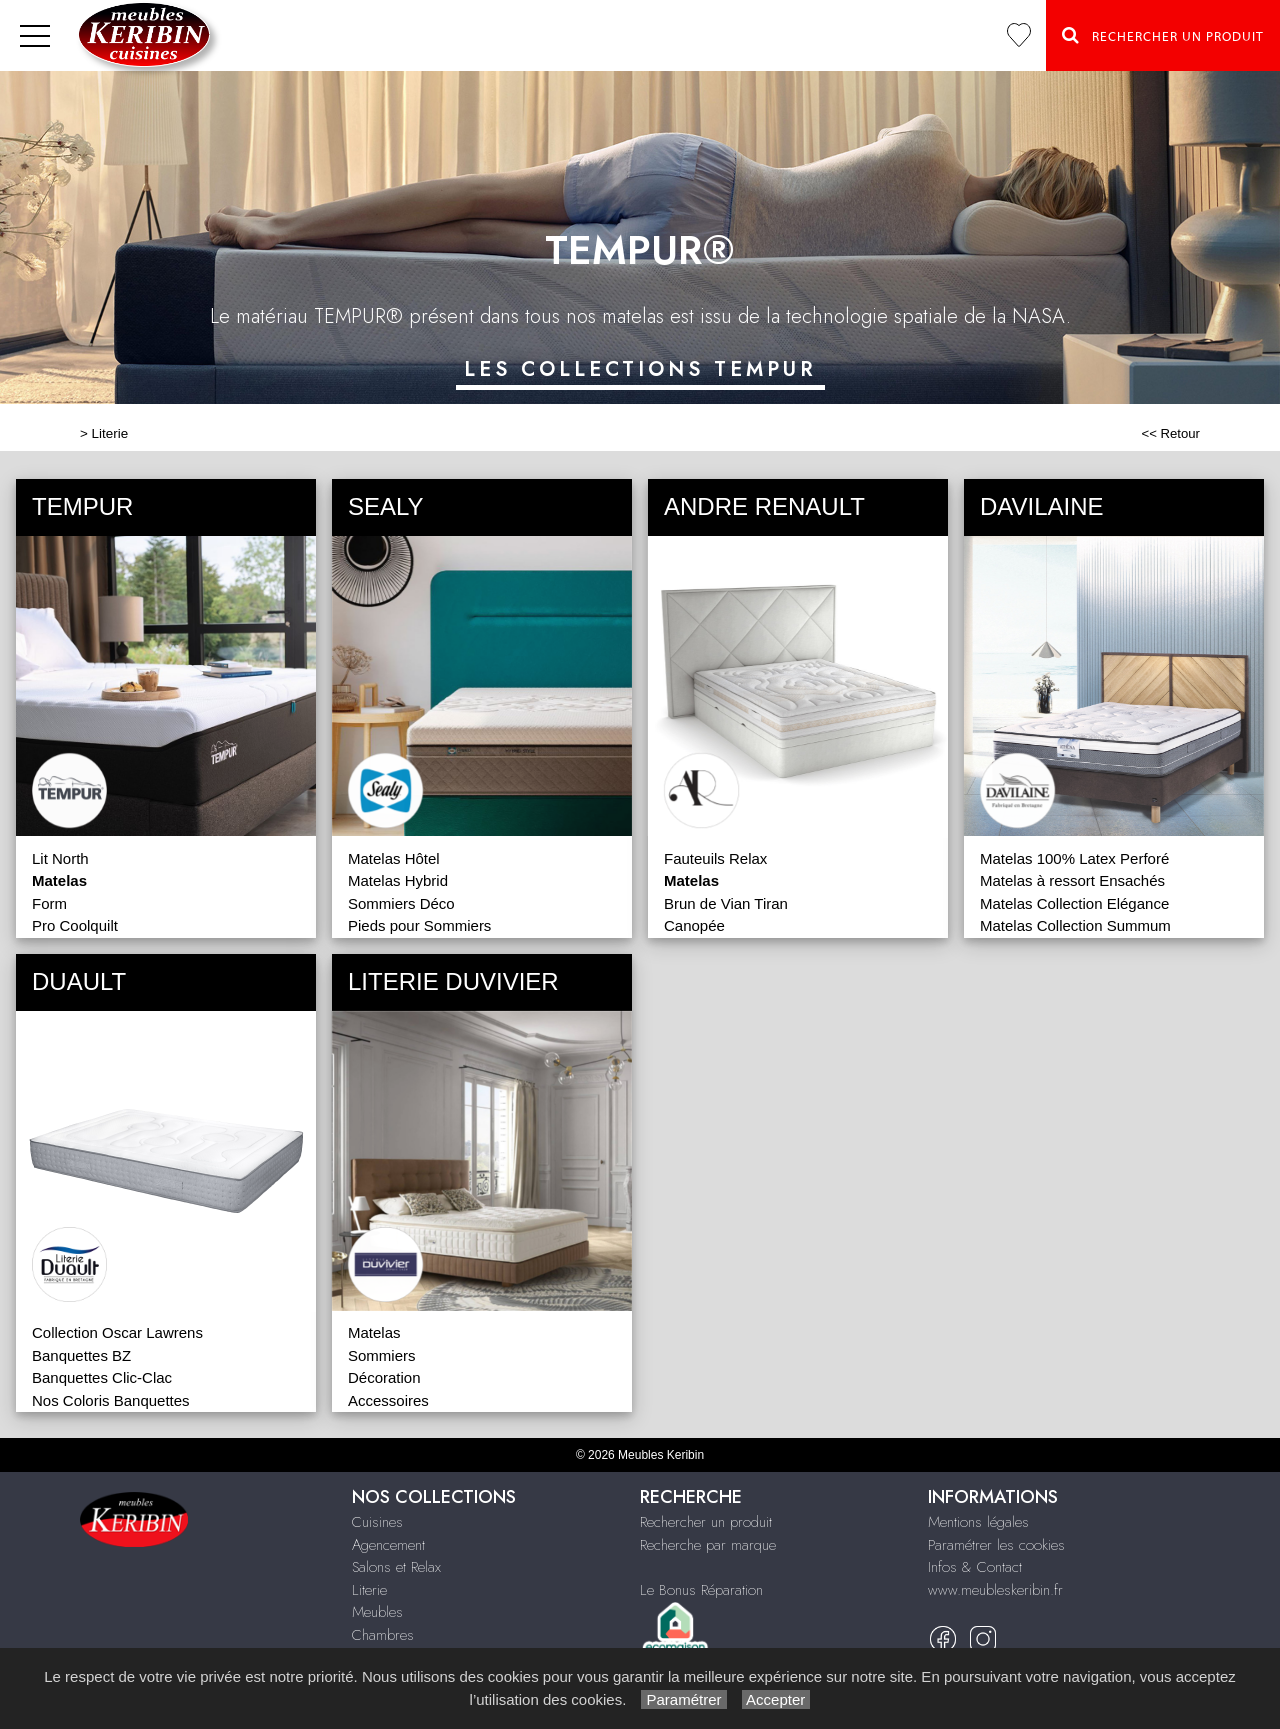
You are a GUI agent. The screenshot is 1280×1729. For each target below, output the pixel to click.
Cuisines (377, 1522)
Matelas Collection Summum (1075, 925)
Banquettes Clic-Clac (102, 1377)
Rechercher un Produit (1163, 35)
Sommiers (382, 1355)
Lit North (60, 858)
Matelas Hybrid (398, 880)
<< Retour (1170, 433)
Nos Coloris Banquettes (111, 1400)
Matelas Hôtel (394, 858)
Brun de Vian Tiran (726, 903)
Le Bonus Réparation (701, 1590)
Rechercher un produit (706, 1522)
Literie (110, 433)
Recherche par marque (708, 1545)
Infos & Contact (975, 1567)
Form (49, 903)
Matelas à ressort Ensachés (1072, 880)
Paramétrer (683, 1699)
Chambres (383, 1635)
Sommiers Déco (401, 903)
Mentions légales (978, 1522)
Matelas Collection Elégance (1074, 903)
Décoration (384, 1377)
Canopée (694, 925)
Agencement (388, 1545)
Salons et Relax (396, 1567)
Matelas (374, 1332)
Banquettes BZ (81, 1355)
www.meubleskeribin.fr (995, 1590)
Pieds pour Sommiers (419, 925)
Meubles (377, 1612)
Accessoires (388, 1400)
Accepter (776, 1699)
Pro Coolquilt (75, 925)
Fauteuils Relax (715, 858)
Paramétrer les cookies (996, 1545)
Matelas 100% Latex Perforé (1074, 858)
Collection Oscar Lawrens (117, 1332)
